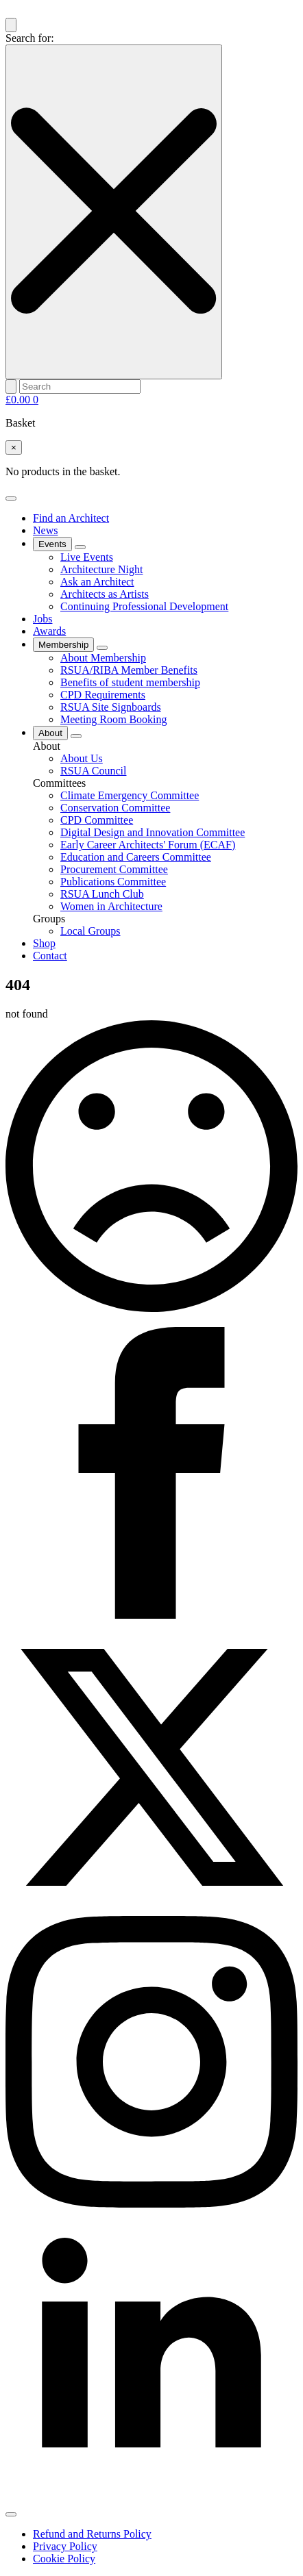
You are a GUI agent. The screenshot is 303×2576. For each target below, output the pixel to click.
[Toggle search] (10, 25)
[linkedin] (151, 2498)
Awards (49, 631)
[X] (151, 1909)
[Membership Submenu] (102, 648)
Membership (63, 645)
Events (52, 544)
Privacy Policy (65, 2546)
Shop (44, 943)
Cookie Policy (64, 2558)
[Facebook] (151, 1615)
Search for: (29, 38)
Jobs (42, 618)
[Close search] (113, 212)
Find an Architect (71, 518)
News (45, 530)
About (50, 733)
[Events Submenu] (80, 547)
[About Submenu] (76, 736)
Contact (50, 955)
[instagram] (151, 2204)
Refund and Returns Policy (92, 2534)
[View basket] (21, 399)
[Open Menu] (10, 498)
